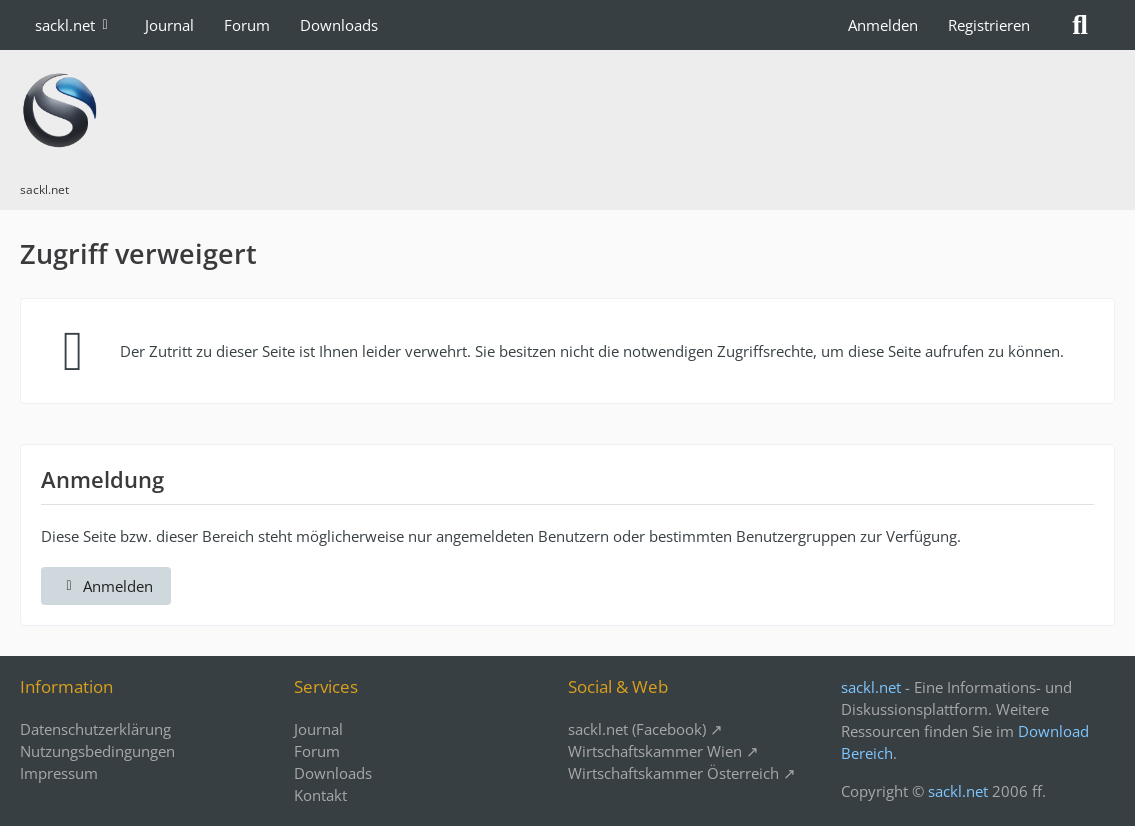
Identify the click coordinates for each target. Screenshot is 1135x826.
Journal (318, 729)
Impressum (59, 773)
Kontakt (320, 795)
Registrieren (989, 25)
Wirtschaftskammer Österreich (673, 773)
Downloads (333, 773)
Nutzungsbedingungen (97, 751)
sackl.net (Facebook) (637, 729)
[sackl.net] (567, 110)
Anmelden (883, 25)
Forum (317, 751)
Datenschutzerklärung (95, 729)
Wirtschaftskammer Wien (655, 751)
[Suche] (1080, 25)
